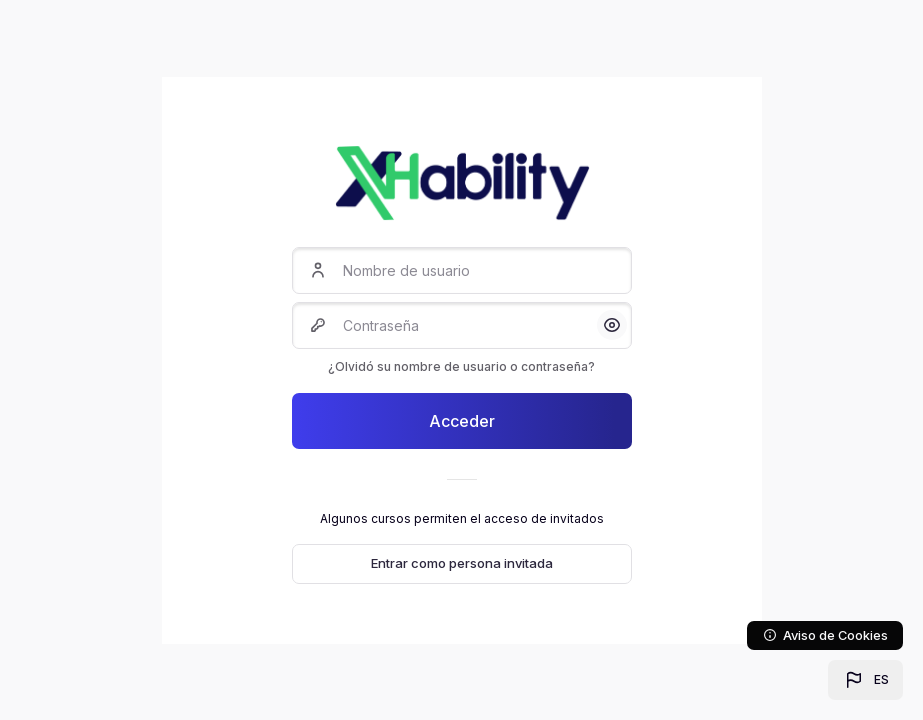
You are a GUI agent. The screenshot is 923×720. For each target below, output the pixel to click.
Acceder (462, 421)
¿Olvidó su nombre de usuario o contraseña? (461, 366)
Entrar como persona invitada (462, 563)
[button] (865, 680)
